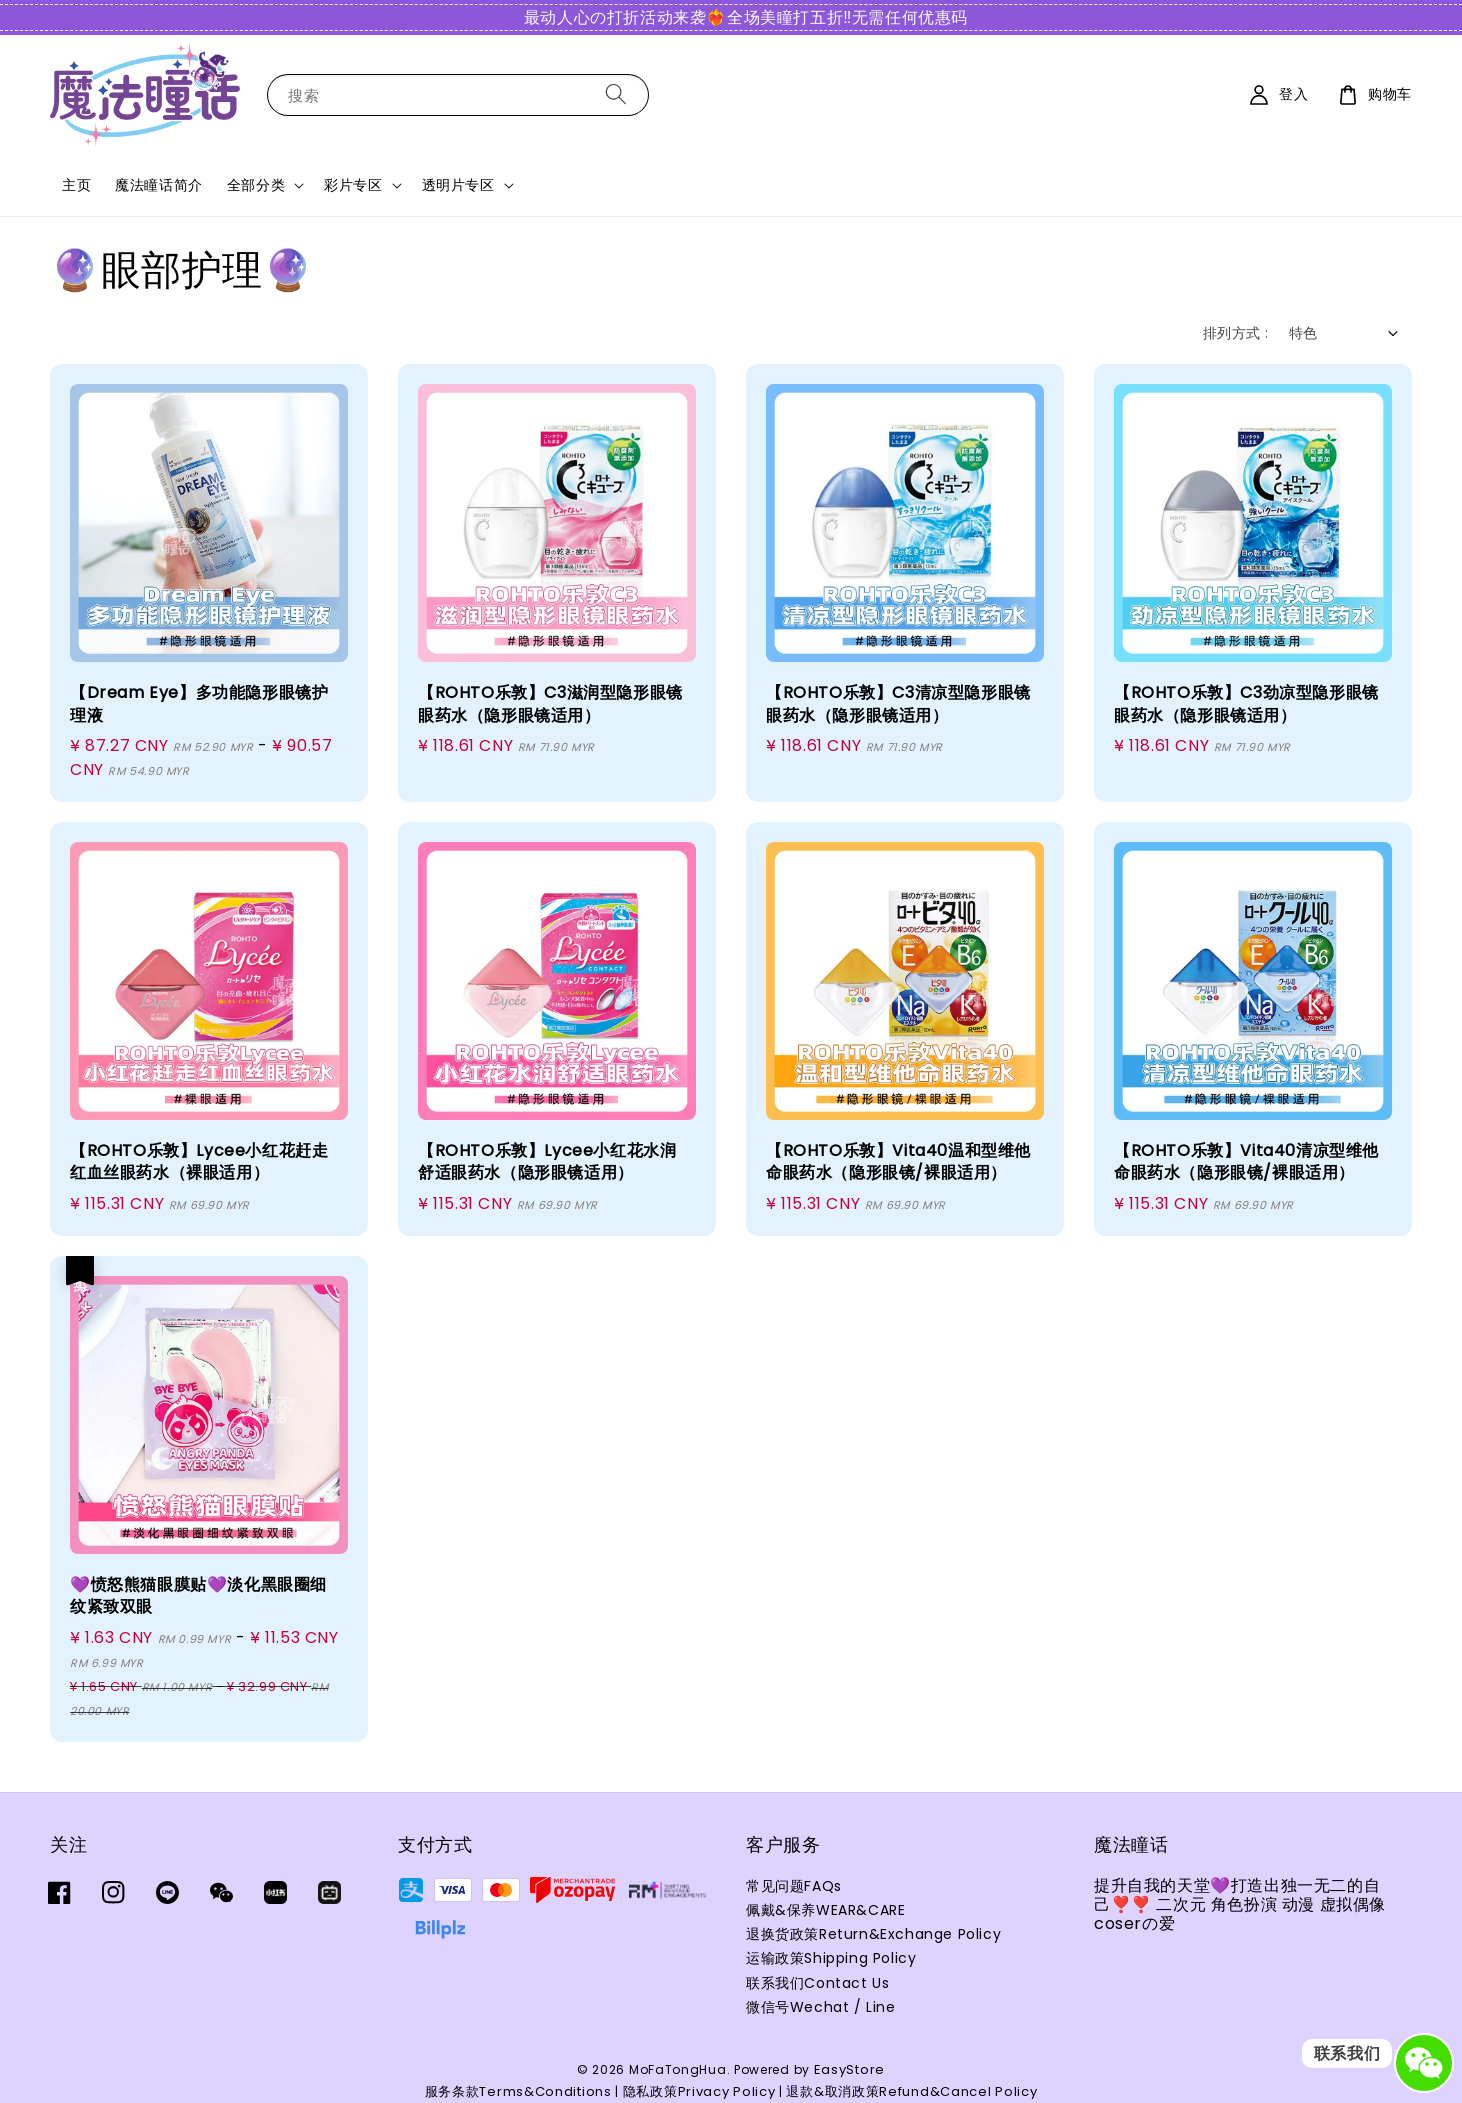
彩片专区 (353, 185)
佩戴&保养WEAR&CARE (825, 1910)
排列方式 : (1235, 333)
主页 (76, 185)
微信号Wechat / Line (821, 2007)
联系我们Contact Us (817, 1983)
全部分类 (256, 185)
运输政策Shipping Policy (831, 1958)
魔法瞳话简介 (159, 185)
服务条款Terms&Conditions (518, 2091)
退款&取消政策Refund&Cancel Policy (911, 2091)
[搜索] (616, 94)
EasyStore (849, 2069)
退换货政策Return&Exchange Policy (873, 1934)
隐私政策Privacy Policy (699, 2091)
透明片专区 (458, 185)
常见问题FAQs (794, 1886)
